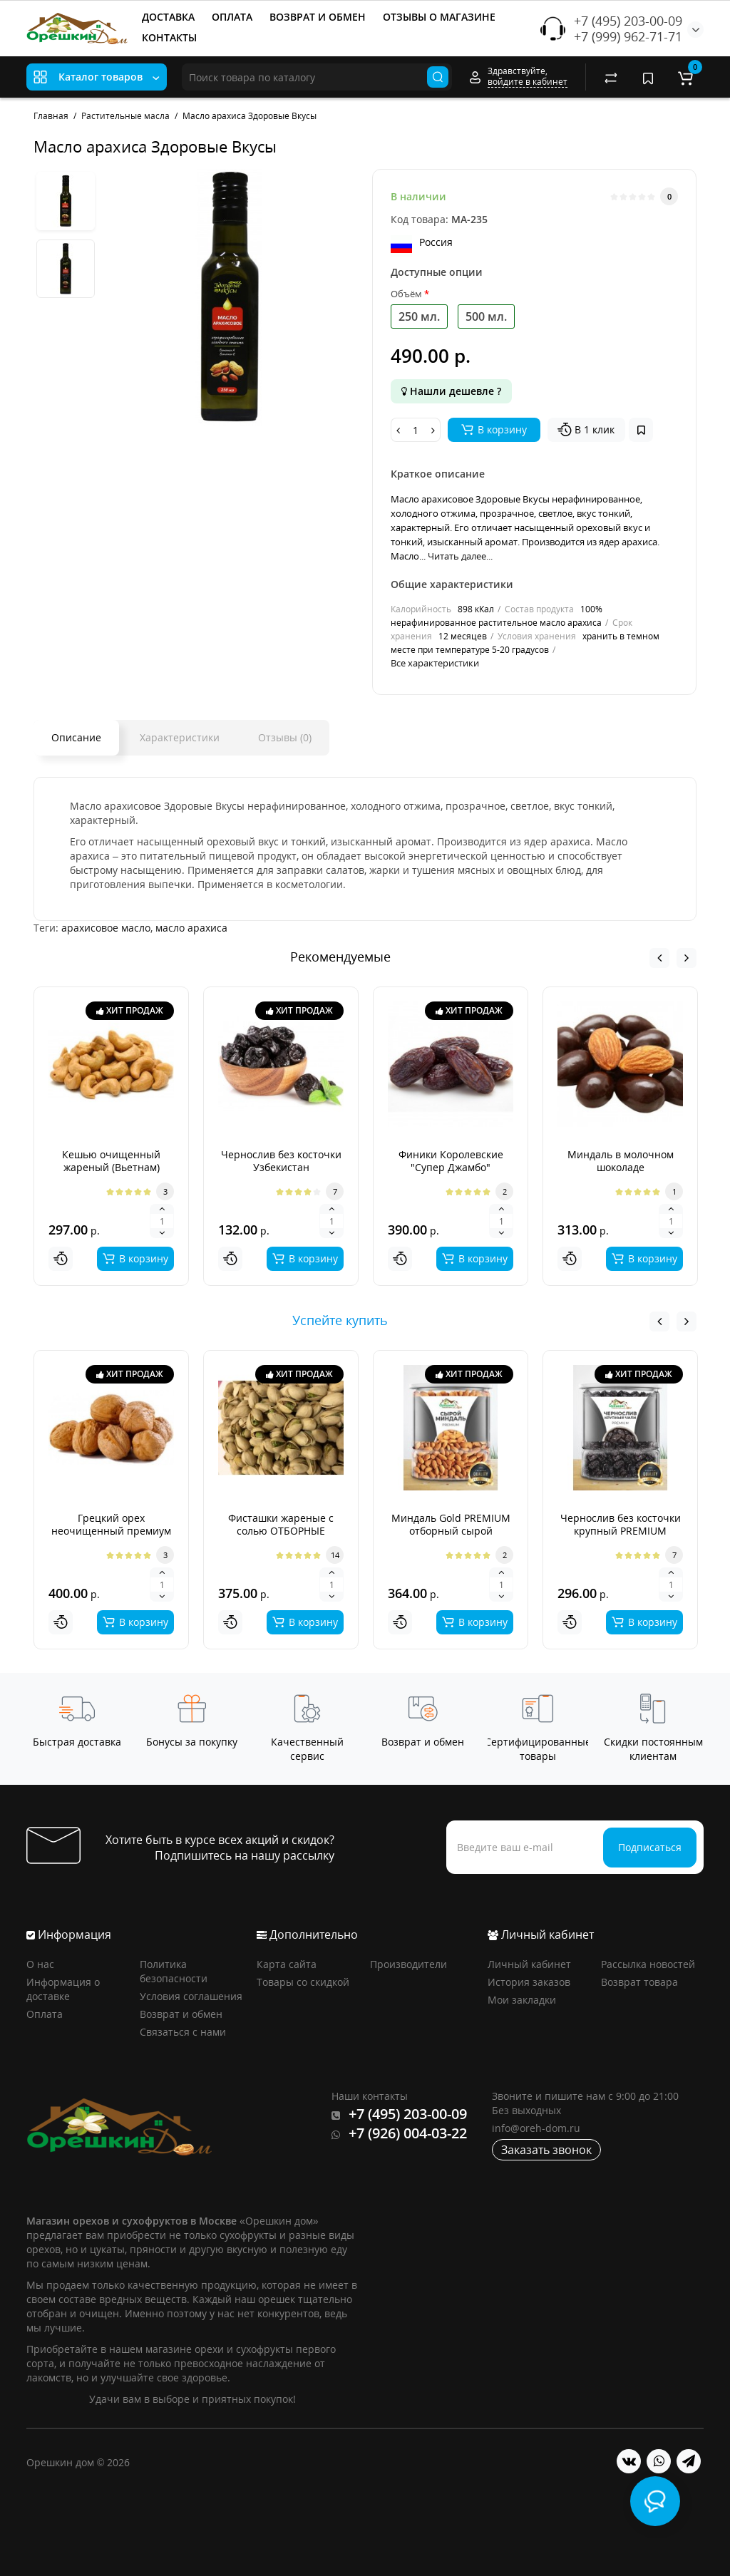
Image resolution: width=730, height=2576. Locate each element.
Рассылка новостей (648, 1964)
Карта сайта (287, 1964)
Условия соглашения (191, 1996)
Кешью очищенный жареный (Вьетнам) (111, 1161)
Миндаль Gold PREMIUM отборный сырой (450, 1524)
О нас (40, 1964)
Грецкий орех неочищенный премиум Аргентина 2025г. (111, 1530)
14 (335, 1555)
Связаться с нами (183, 2032)
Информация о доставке (63, 1989)
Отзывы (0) (285, 737)
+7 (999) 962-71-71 (628, 36)
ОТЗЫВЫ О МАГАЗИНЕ (439, 17)
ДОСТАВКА (168, 17)
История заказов (529, 1982)
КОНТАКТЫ (169, 37)
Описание (76, 737)
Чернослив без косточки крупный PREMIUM (620, 1524)
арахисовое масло (105, 927)
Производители (408, 1964)
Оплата (44, 2014)
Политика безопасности (173, 1971)
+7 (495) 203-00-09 (628, 20)
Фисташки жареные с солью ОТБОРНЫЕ (281, 1524)
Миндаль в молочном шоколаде (620, 1161)
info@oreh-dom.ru (536, 2128)
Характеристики (180, 737)
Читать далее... (460, 556)
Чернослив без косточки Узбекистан (281, 1161)
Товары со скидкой (303, 1982)
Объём (406, 293)
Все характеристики (435, 662)
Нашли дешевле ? (451, 391)
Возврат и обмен (181, 2014)
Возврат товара (639, 1982)
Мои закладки (522, 1999)
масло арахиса (191, 927)
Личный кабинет (529, 1964)
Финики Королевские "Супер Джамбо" (451, 1161)
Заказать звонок (546, 2150)
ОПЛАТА (232, 17)
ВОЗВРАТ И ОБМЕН (317, 17)
